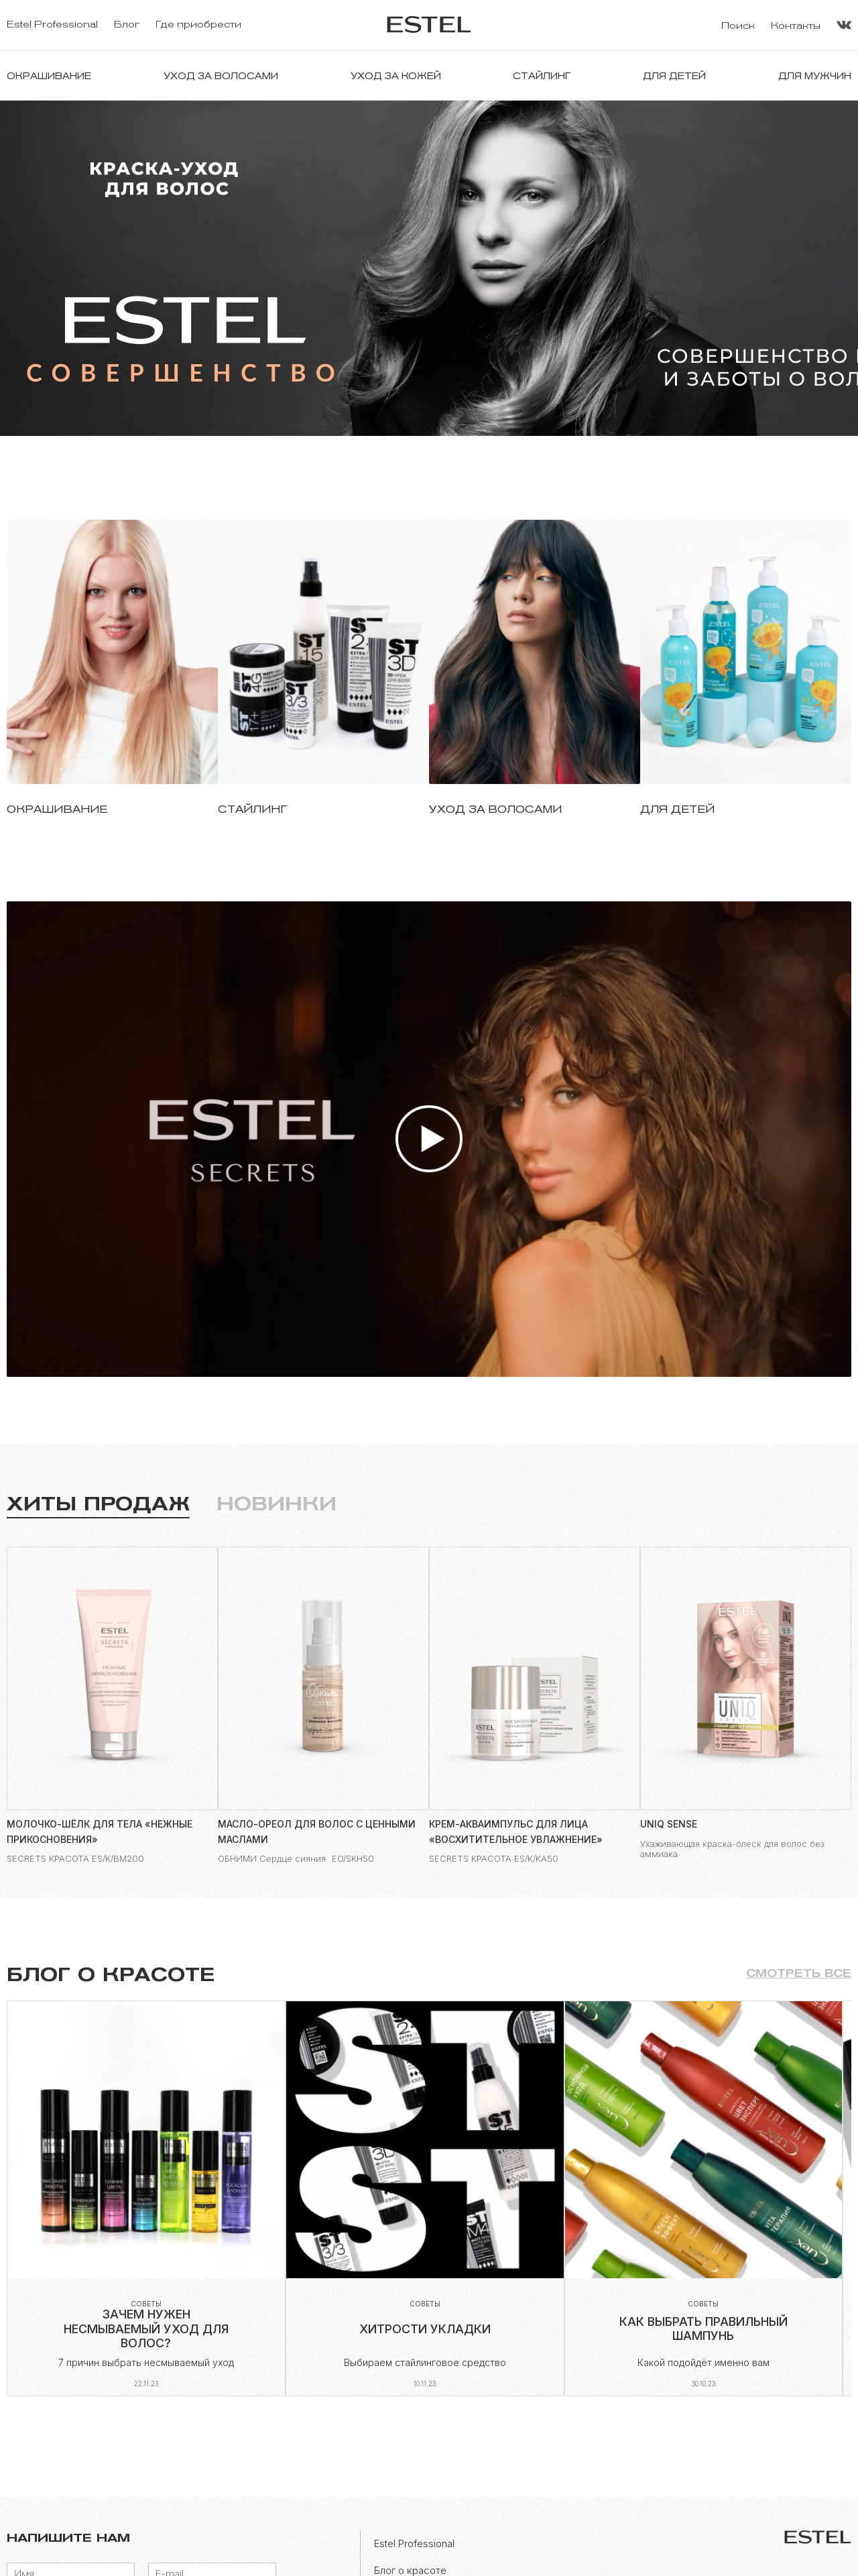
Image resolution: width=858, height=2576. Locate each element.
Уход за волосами (221, 76)
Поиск (738, 26)
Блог (126, 24)
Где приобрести (198, 24)
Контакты (795, 26)
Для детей (674, 76)
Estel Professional (52, 24)
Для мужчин (814, 76)
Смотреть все (798, 1973)
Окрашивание (49, 76)
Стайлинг (541, 76)
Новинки (276, 1503)
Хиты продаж (98, 1503)
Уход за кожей (396, 76)
